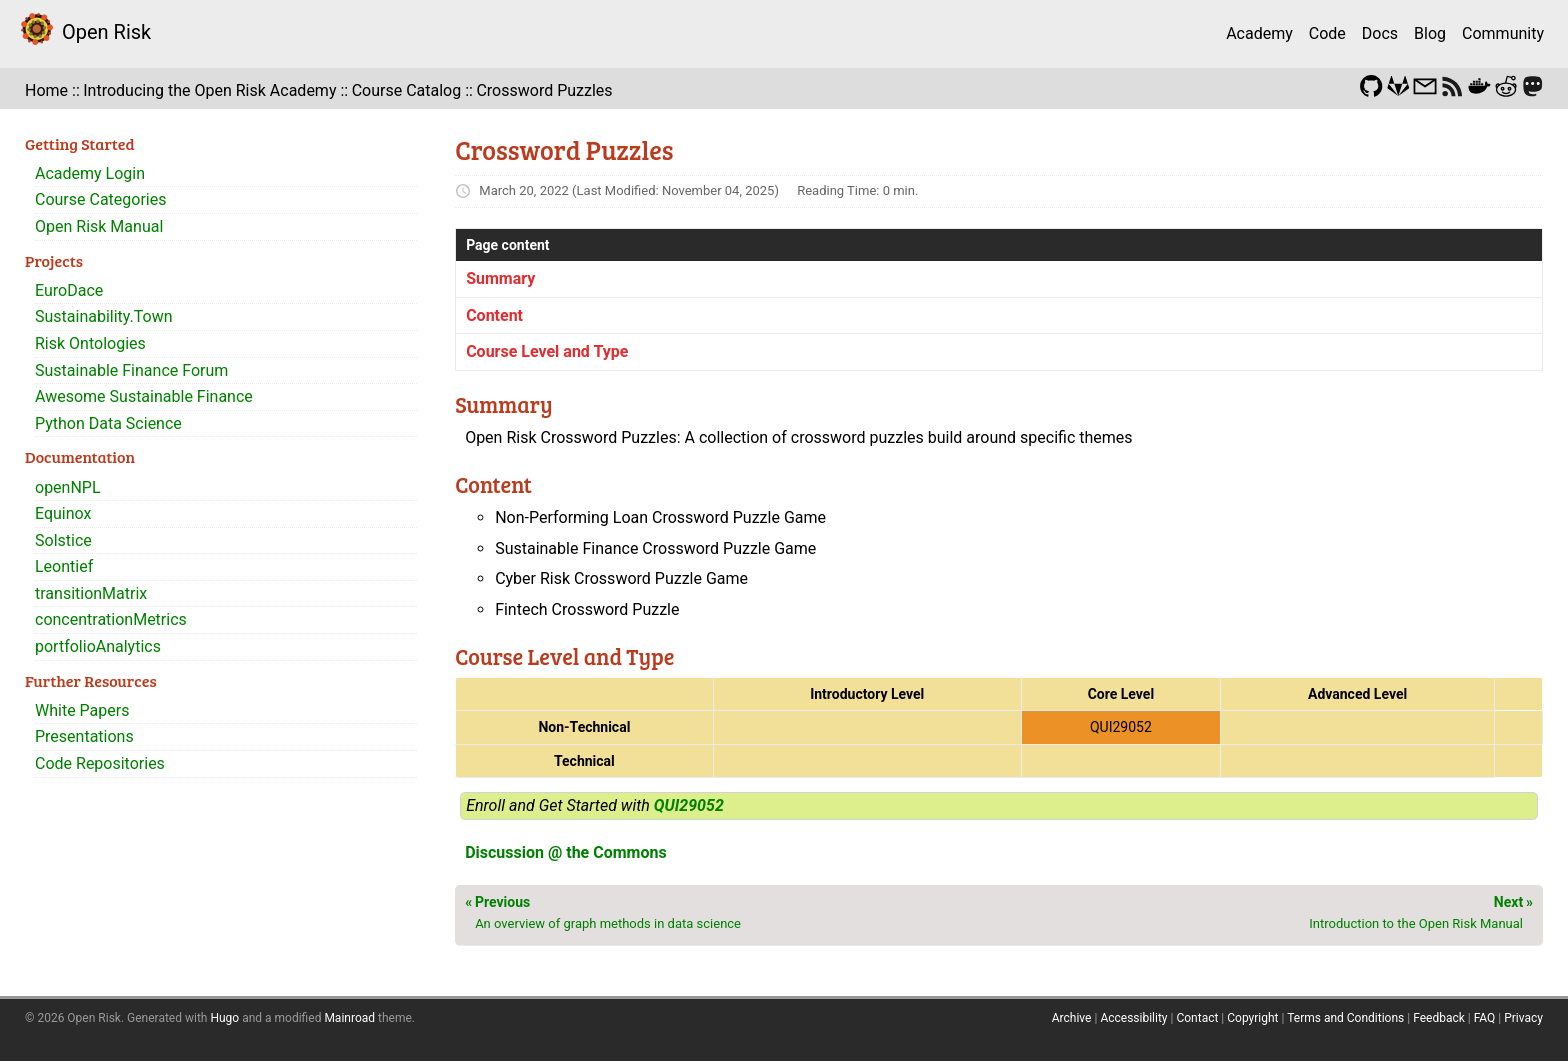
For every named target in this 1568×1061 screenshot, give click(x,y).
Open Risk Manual (99, 226)
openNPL (68, 487)
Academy (1259, 33)
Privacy (1523, 1018)
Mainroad (349, 1018)
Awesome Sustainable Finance (144, 396)
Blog (1430, 33)
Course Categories (101, 199)
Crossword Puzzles (544, 90)
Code (1327, 33)
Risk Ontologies (90, 343)
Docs (1380, 33)
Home (46, 90)
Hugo (224, 1018)
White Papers (82, 710)
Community (1503, 33)
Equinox (63, 513)
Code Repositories (100, 763)
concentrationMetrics (111, 619)
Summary (500, 278)
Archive (1072, 1018)
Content (494, 315)
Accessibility (1133, 1018)
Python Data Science (108, 423)
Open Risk (106, 32)
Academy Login (90, 173)
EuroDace (69, 290)
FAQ (1485, 1018)
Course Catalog (407, 90)
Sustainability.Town (104, 316)
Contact (1197, 1018)
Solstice (63, 540)
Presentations (84, 736)
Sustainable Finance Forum (131, 370)
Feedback (1439, 1018)
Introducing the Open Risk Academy (209, 90)
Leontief (64, 566)
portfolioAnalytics (98, 646)
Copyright (1252, 1018)
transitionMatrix (91, 593)
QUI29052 (689, 805)
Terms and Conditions (1345, 1018)
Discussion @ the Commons (566, 852)
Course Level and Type (547, 351)
